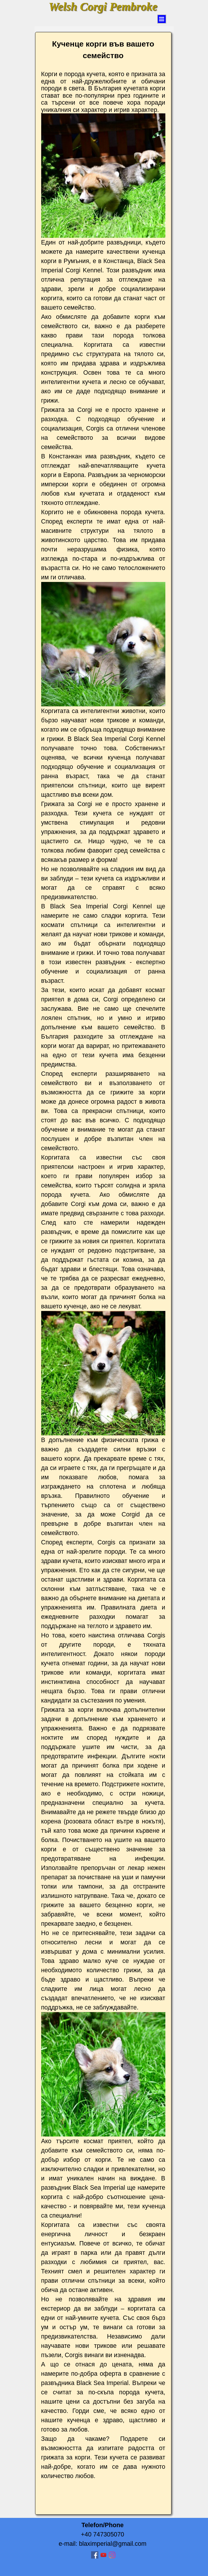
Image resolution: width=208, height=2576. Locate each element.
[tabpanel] (103, 1273)
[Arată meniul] (161, 19)
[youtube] (103, 2555)
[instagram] (112, 2555)
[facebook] (94, 2555)
